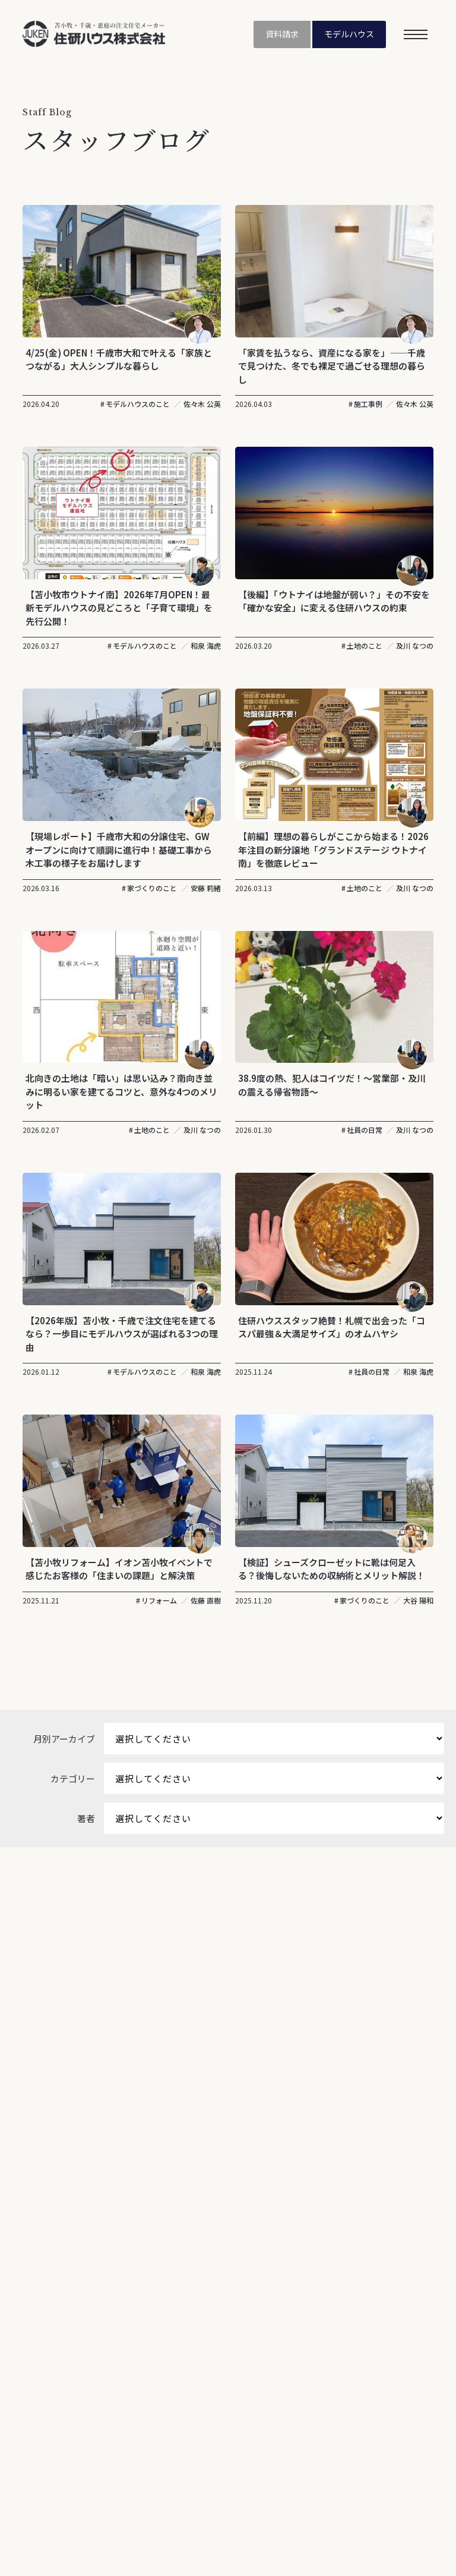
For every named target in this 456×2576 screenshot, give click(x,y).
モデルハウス (347, 35)
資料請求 (277, 35)
